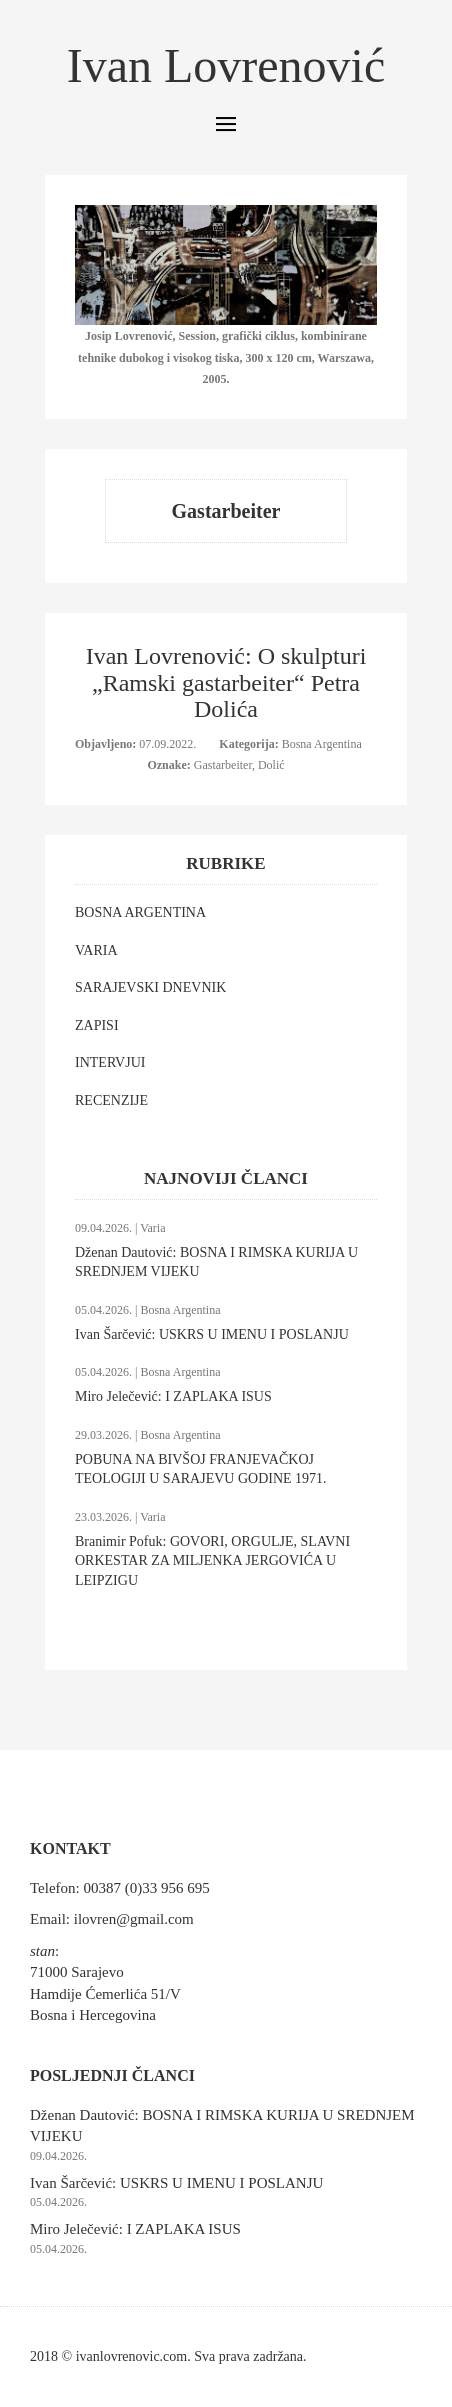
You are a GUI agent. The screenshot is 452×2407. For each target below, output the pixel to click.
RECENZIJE (111, 1100)
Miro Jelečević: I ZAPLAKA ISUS (173, 1396)
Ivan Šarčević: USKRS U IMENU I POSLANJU (212, 1334)
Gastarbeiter (223, 765)
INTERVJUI (110, 1062)
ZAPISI (97, 1025)
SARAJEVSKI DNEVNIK (150, 987)
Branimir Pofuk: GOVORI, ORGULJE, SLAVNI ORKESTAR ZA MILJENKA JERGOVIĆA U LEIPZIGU (212, 1561)
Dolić (271, 765)
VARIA (96, 950)
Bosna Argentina (322, 744)
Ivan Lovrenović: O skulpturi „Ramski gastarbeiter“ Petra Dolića (226, 682)
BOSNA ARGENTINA (140, 912)
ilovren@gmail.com (134, 1919)
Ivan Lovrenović (226, 65)
